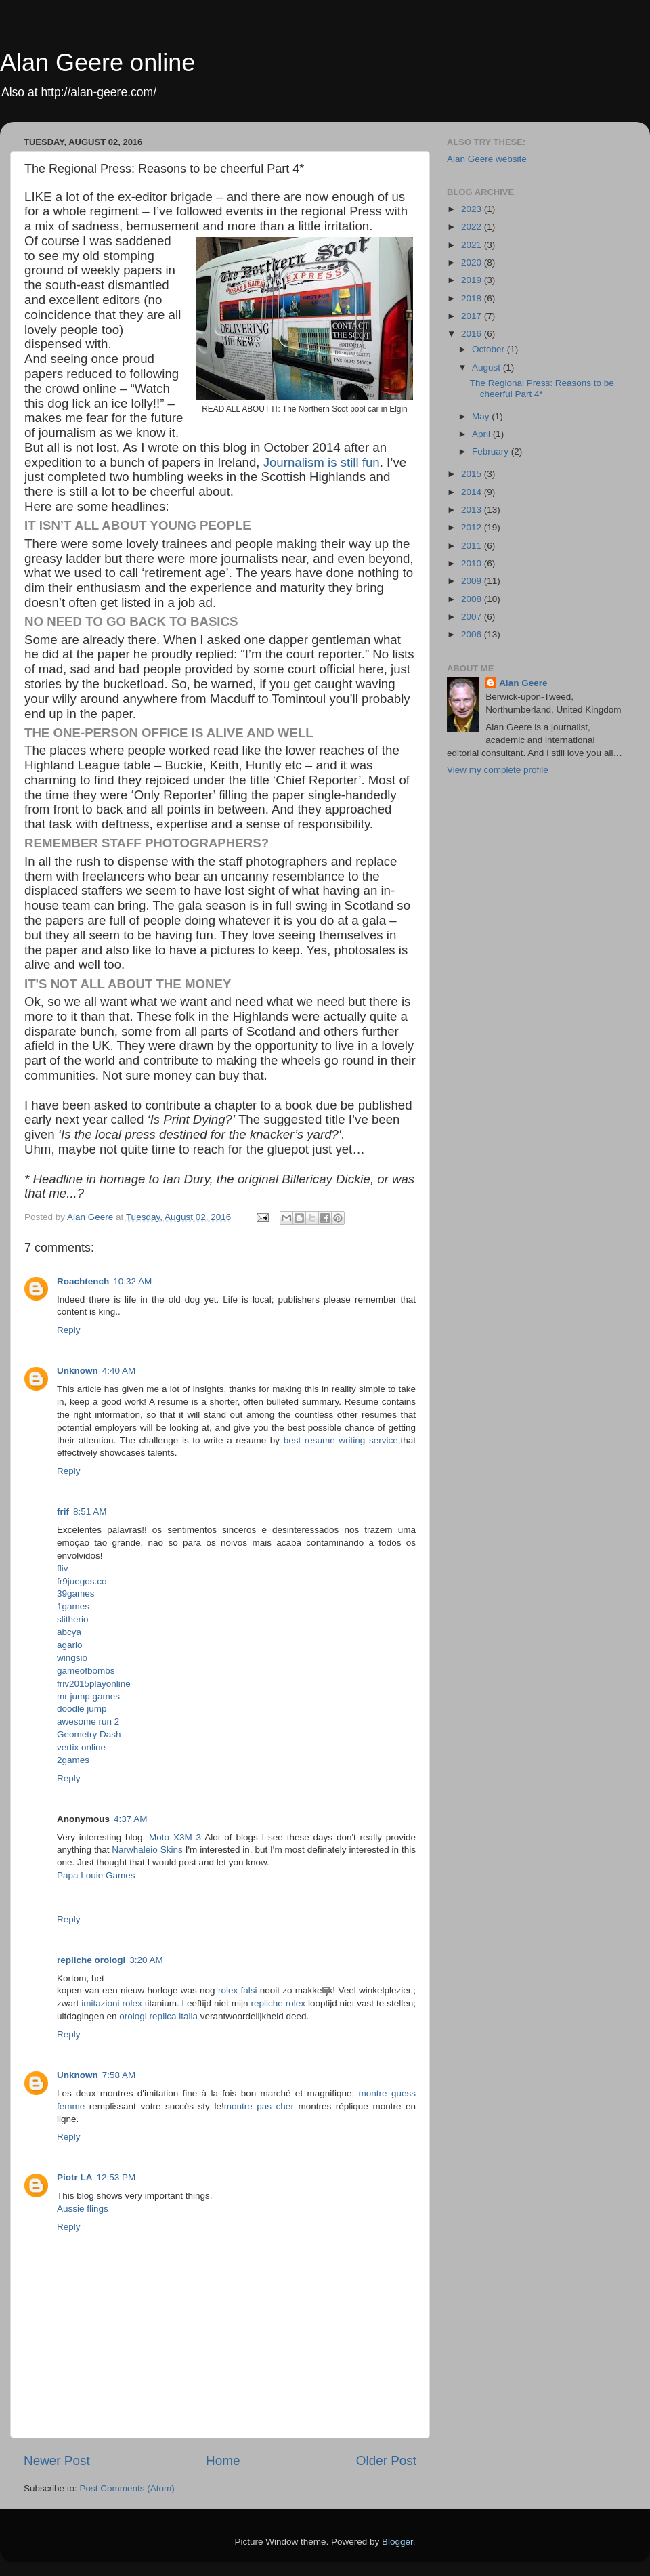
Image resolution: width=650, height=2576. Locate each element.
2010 (472, 563)
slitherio (73, 1619)
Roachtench (83, 1281)
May (482, 416)
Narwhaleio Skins (147, 1849)
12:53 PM (116, 2177)
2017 (472, 316)
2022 (472, 226)
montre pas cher (259, 2106)
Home (223, 2460)
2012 (472, 527)
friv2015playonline (94, 1683)
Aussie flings (82, 2208)
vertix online (81, 1747)
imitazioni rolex (111, 2003)
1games (73, 1606)
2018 (472, 298)
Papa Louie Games (96, 1875)
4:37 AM (131, 1819)
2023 (472, 209)
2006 (472, 634)
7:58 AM (119, 2075)
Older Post (386, 2460)
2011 (472, 546)
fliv (62, 1568)
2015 (472, 474)
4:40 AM (119, 1371)
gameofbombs (86, 1671)
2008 (472, 599)
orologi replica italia (158, 2016)
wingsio (72, 1658)
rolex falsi (237, 1990)
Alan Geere (523, 683)
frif (63, 1511)
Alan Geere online (97, 63)
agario (70, 1645)
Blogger (397, 2542)
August (487, 367)
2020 (472, 262)
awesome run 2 (88, 1721)
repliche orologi (91, 1960)
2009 (472, 581)
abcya (69, 1632)
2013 (472, 510)
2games (73, 1760)
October (489, 349)
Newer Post (57, 2460)
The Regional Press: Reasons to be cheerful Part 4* (542, 388)
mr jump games (88, 1696)
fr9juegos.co (82, 1581)
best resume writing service (341, 1440)
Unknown (77, 1371)
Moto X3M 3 (175, 1837)
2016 (472, 334)
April (482, 434)
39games (76, 1593)
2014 (472, 492)
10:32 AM (132, 1281)
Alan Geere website (487, 159)
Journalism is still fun (321, 462)
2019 (472, 280)
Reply (69, 1330)
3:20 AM (146, 1960)
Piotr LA (75, 2177)
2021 (472, 245)
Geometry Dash (89, 1734)
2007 (472, 617)
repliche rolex (278, 2003)
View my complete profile (497, 770)
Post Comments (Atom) (127, 2488)
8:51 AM (90, 1511)
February (491, 451)
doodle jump (82, 1709)
